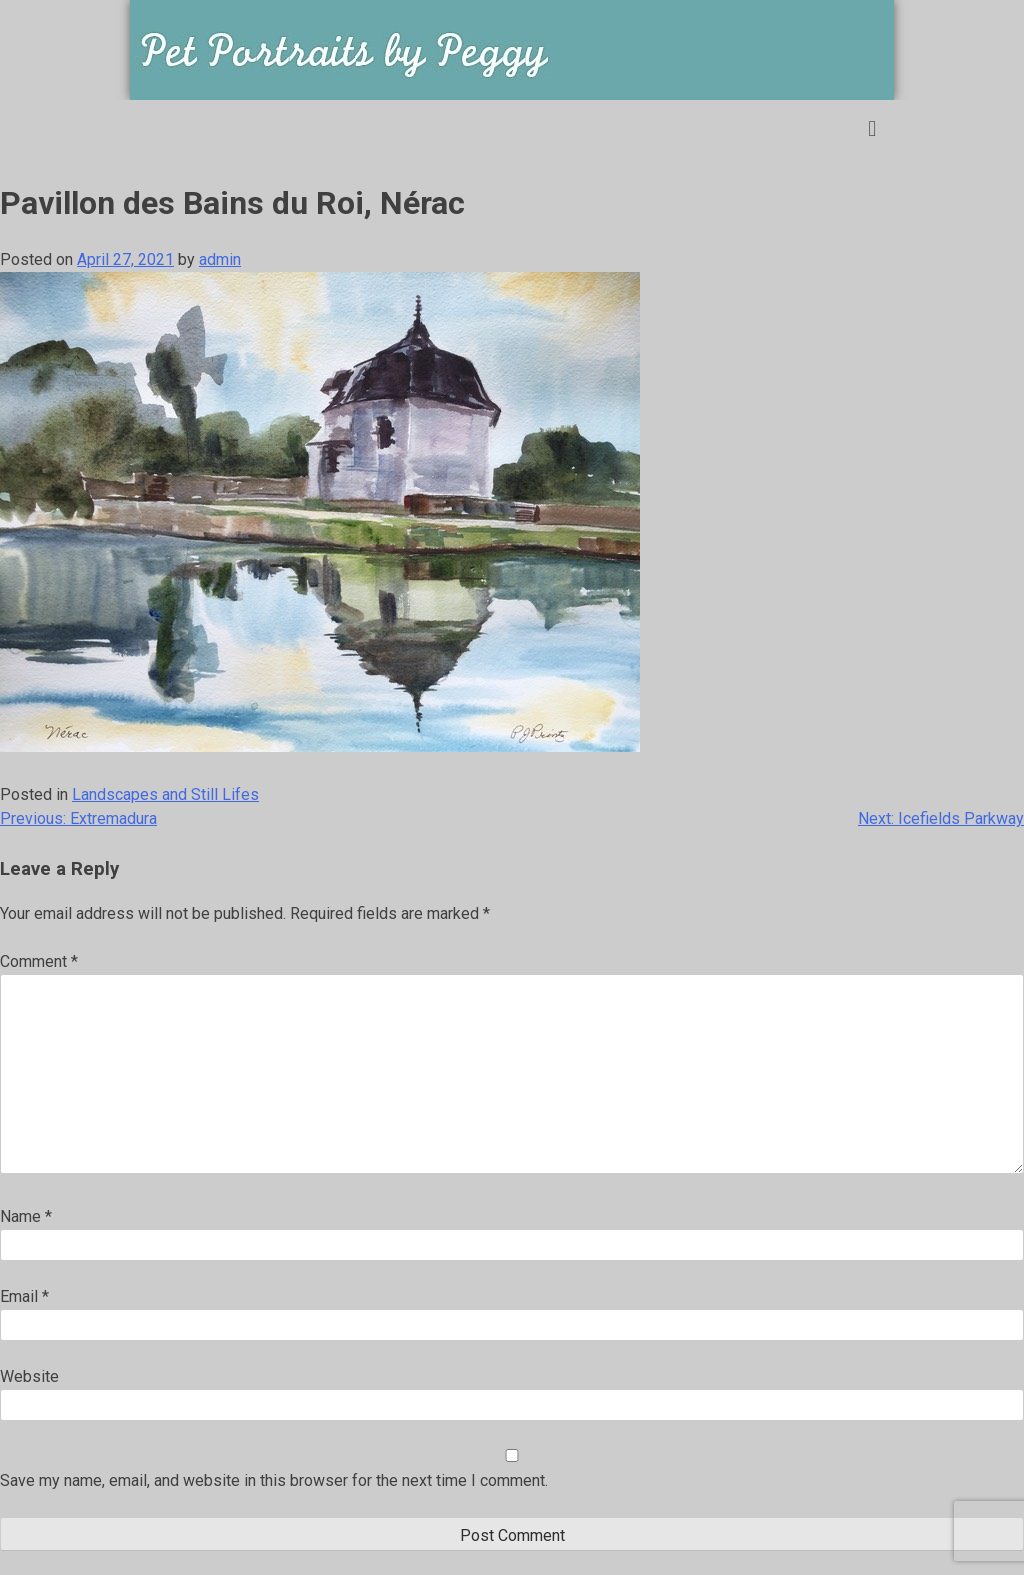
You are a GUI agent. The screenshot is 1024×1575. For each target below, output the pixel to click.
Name (26, 1216)
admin (220, 259)
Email (24, 1296)
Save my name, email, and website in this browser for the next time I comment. (274, 1480)
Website (29, 1376)
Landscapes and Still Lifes (165, 794)
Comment (39, 961)
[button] (872, 128)
